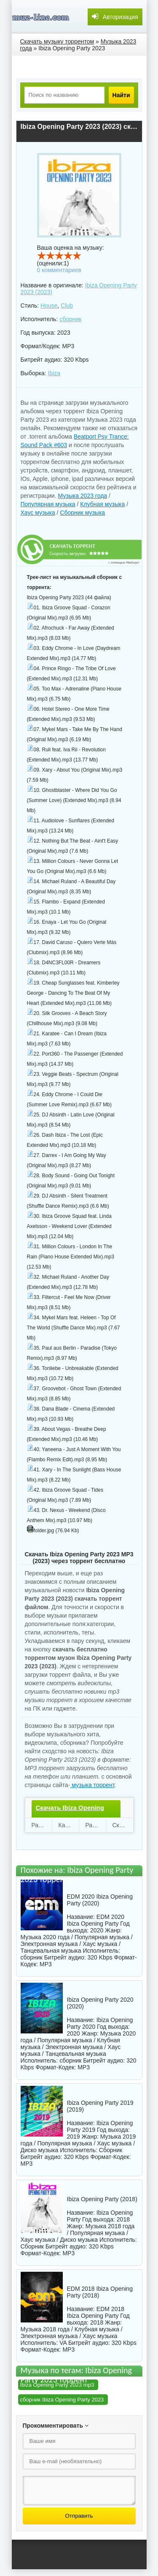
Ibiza (54, 373)
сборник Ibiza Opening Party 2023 (62, 2399)
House (48, 305)
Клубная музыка (102, 504)
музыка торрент (92, 1785)
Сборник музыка (82, 512)
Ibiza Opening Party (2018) (102, 2199)
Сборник (110, 2150)
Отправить (79, 2516)
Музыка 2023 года (82, 495)
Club (67, 305)
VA (63, 2342)
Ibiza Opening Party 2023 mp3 (57, 2385)
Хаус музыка (38, 512)
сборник (70, 319)
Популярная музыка (48, 504)
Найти (121, 95)
